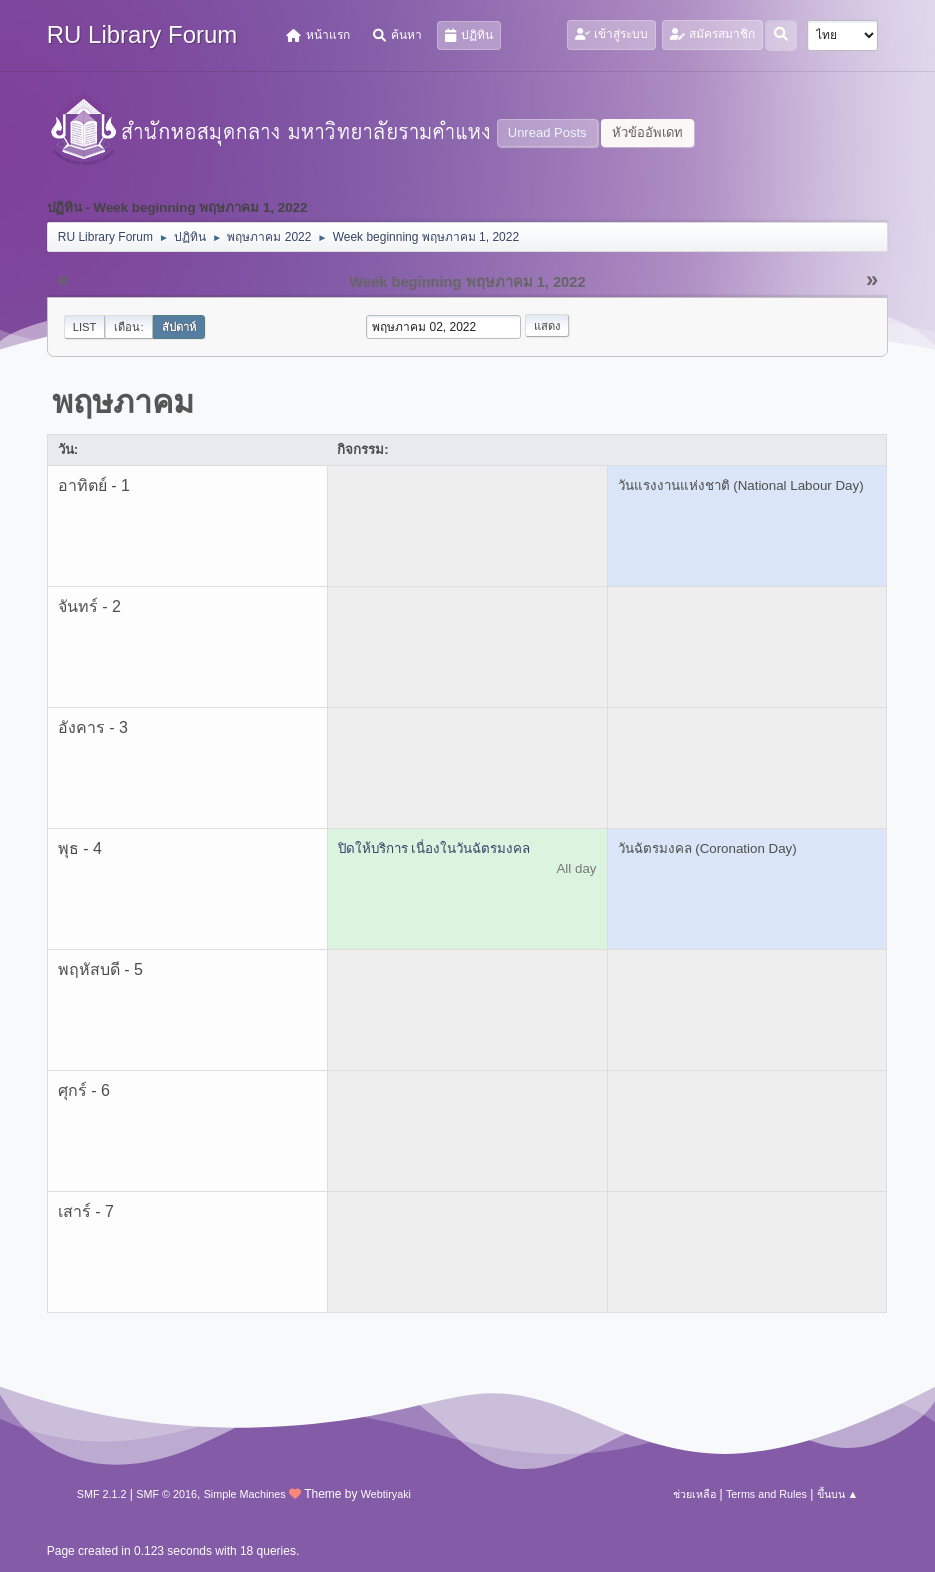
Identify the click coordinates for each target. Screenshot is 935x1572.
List (85, 327)
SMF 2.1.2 (102, 1494)
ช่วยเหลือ (694, 1494)
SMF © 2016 (166, 1494)
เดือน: (128, 327)
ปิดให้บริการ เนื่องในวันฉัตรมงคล (434, 848)
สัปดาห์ (179, 327)
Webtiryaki (386, 1494)
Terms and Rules (766, 1494)
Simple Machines (245, 1494)
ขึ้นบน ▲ (838, 1494)
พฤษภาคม (123, 402)
